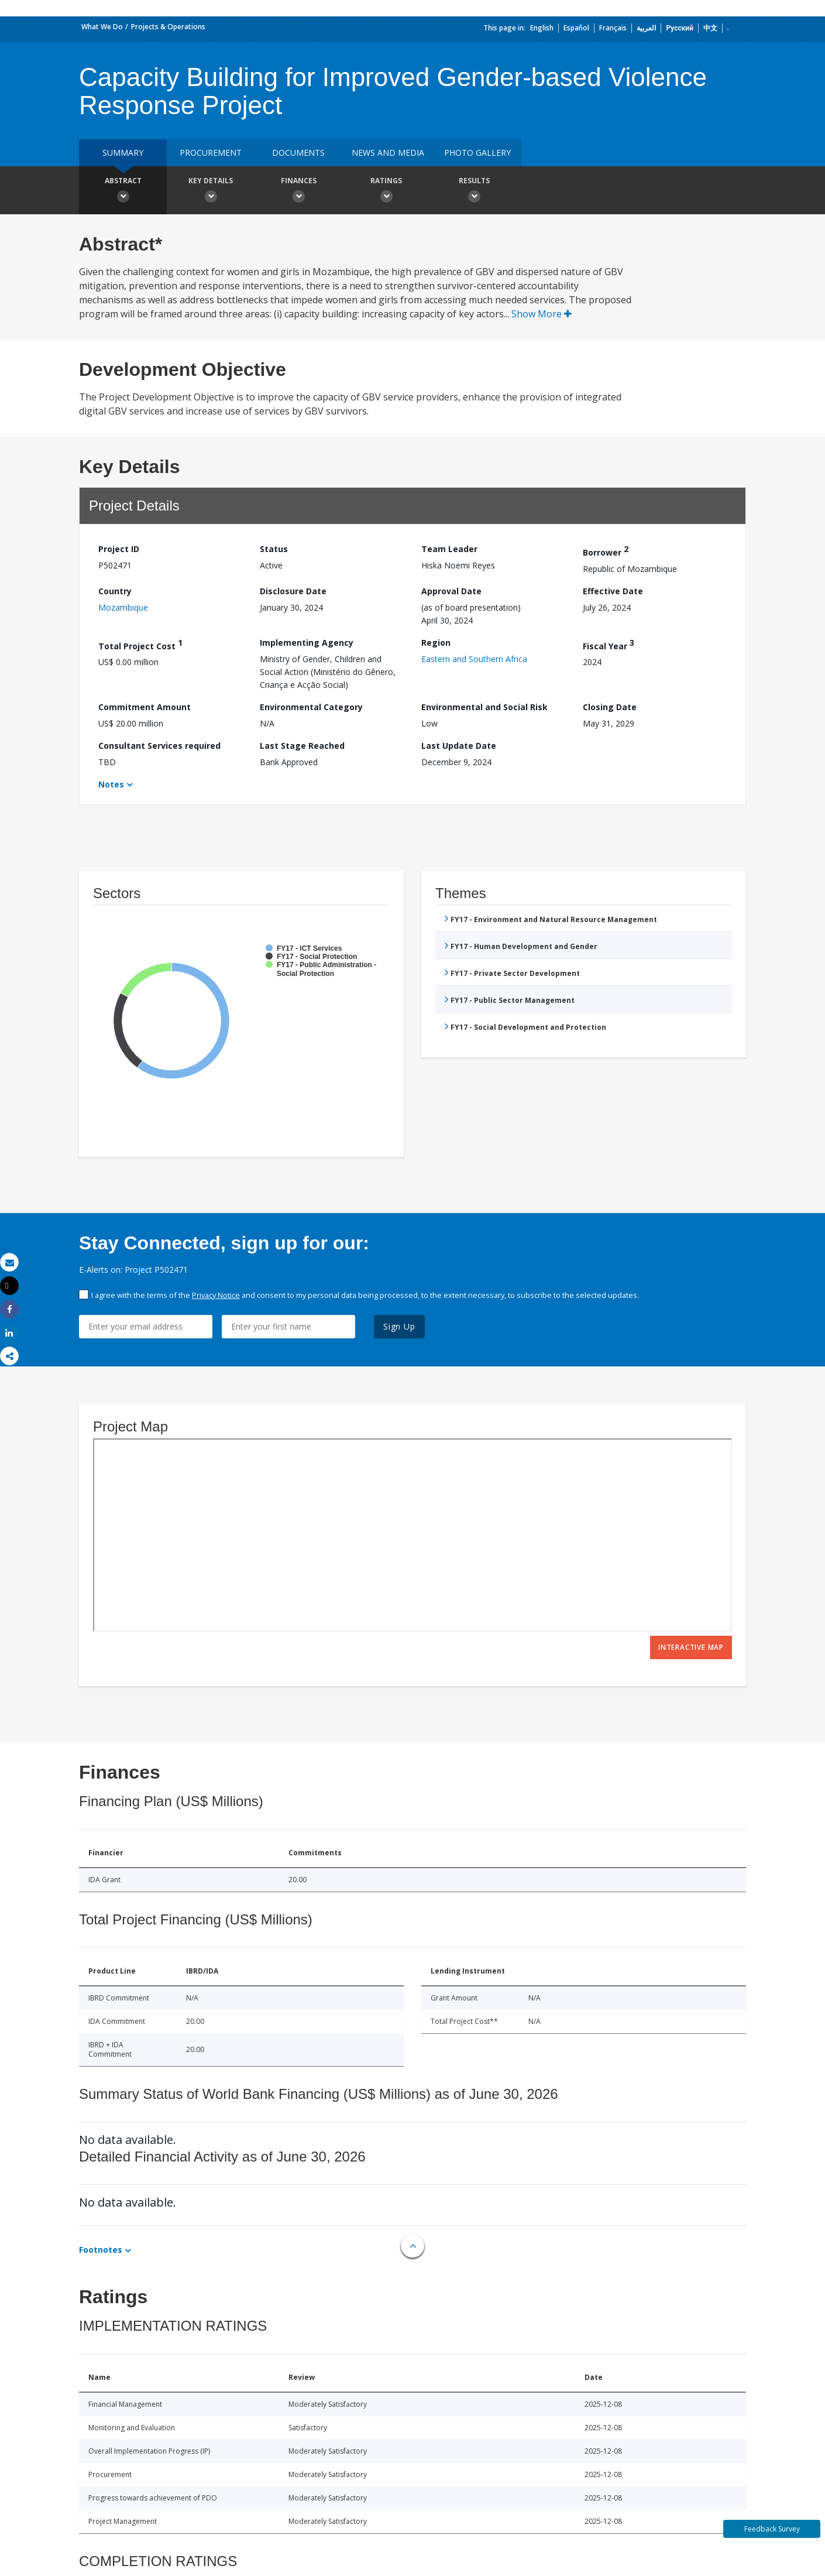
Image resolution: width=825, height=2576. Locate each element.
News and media (388, 152)
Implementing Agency (306, 642)
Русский (679, 28)
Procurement (211, 152)
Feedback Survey (772, 2529)
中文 (710, 28)
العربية (646, 28)
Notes (111, 784)
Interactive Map (691, 1647)
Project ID (118, 548)
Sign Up (399, 1326)
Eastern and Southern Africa (474, 658)
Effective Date (613, 591)
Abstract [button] (122, 191)
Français (613, 28)
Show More (541, 313)
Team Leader (449, 548)
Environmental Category (311, 706)
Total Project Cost (140, 644)
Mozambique (123, 607)
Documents (298, 152)
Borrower (605, 550)
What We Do (102, 27)
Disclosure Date (293, 591)
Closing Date (610, 706)
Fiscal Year (608, 644)
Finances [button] (298, 191)
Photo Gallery (477, 152)
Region (436, 642)
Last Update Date (458, 745)
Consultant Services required (159, 745)
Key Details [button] (210, 191)
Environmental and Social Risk (484, 706)
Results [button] (473, 191)
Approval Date (451, 591)
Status (274, 548)
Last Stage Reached (302, 745)
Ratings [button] (386, 191)
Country (115, 591)
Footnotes (100, 2249)
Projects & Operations (168, 27)
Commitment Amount (144, 706)
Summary (122, 152)
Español (576, 28)
